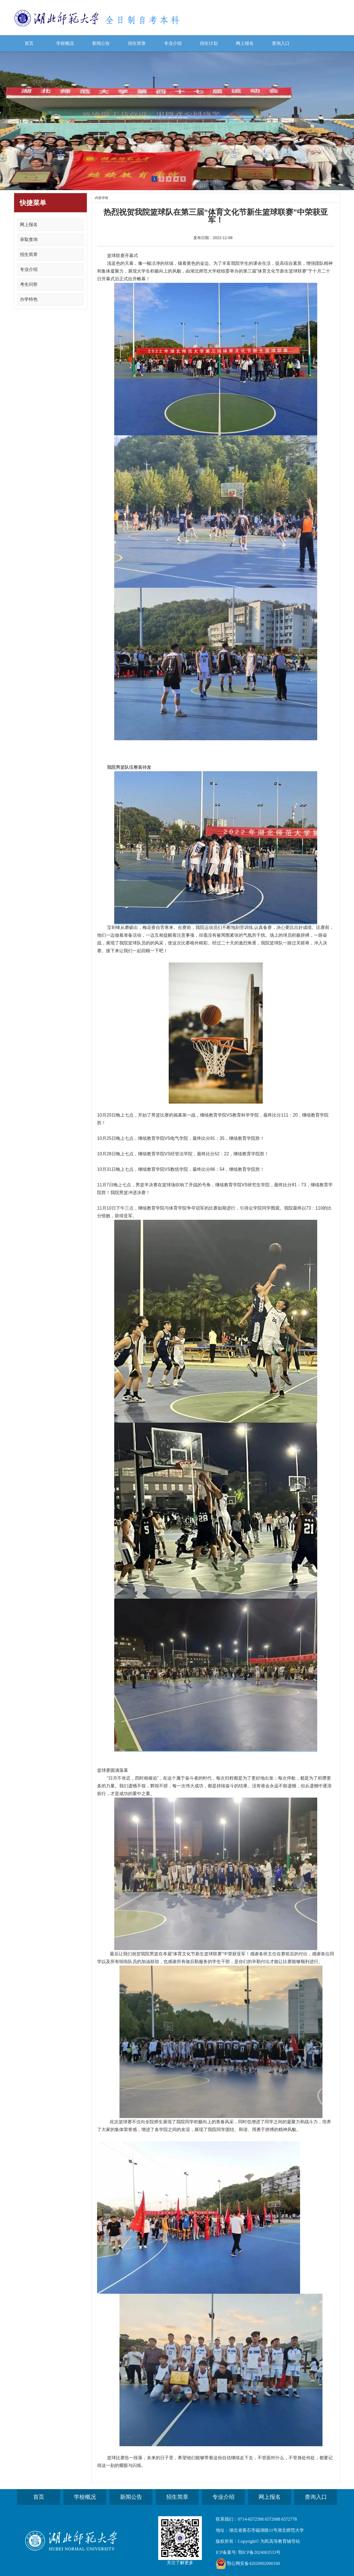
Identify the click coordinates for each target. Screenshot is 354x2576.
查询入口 (281, 43)
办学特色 (29, 299)
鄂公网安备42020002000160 (253, 2563)
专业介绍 (173, 43)
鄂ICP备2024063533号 (259, 2552)
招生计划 (209, 43)
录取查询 (29, 239)
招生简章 (137, 43)
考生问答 (29, 284)
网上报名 (245, 43)
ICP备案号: (226, 2552)
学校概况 (65, 43)
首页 (29, 43)
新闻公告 (101, 43)
